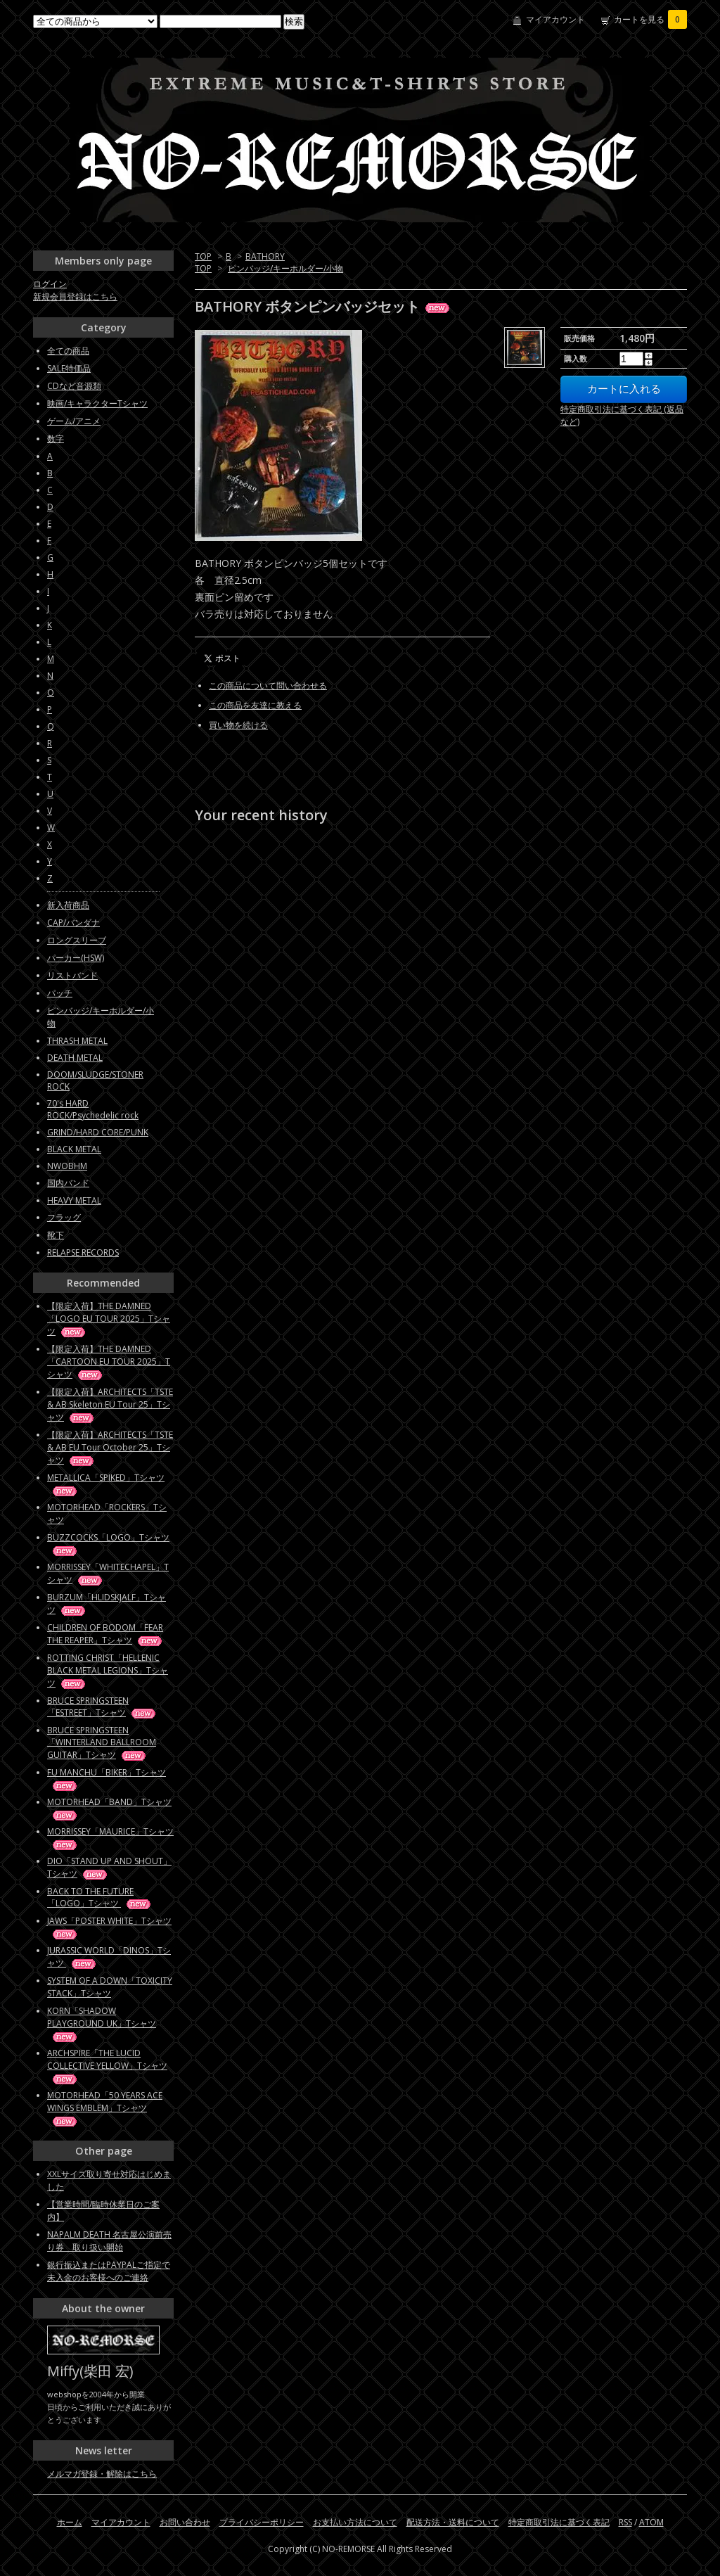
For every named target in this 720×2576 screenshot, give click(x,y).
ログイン (50, 284)
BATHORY (265, 256)
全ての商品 (68, 351)
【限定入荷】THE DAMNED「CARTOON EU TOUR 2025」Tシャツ (108, 1361)
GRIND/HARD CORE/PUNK (97, 1132)
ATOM (651, 2522)
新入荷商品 (68, 905)
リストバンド (72, 975)
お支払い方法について (355, 2522)
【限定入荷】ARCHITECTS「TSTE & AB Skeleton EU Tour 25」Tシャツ (110, 1404)
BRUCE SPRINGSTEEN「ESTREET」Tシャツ (102, 1707)
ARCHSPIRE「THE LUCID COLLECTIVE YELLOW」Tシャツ (107, 2065)
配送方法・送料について (452, 2522)
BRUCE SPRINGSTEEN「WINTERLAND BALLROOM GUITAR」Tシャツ (101, 1742)
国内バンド (68, 1183)
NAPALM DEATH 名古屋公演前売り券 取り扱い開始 (109, 2241)
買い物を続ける (238, 725)
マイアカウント (555, 19)
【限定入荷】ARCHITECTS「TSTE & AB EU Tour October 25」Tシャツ (110, 1447)
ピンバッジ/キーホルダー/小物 (285, 268)
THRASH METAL (77, 1041)
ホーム (69, 2522)
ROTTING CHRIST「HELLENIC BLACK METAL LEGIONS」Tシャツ (107, 1670)
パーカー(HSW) (75, 958)
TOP (203, 256)
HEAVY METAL (74, 1200)
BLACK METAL (74, 1149)
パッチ (59, 993)
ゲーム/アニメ (74, 421)
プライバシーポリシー (261, 2522)
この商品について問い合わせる (268, 685)
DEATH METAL (75, 1058)
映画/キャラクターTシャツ (97, 403)
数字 (55, 439)
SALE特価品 (69, 368)
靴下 (55, 1235)
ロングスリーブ (76, 940)
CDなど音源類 (74, 386)
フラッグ (64, 1217)
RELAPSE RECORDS (83, 1252)
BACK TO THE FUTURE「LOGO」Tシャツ (100, 1897)
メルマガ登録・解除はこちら (102, 2474)
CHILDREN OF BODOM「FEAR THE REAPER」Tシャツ (105, 1633)
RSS (625, 2522)
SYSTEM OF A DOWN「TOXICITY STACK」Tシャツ (109, 1987)
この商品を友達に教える (255, 705)
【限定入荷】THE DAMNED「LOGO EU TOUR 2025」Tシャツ (108, 1318)
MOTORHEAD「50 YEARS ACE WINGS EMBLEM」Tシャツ (104, 2108)
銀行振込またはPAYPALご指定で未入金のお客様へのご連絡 (108, 2271)
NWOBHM (67, 1166)
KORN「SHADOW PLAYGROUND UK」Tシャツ (101, 2023)
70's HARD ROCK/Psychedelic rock (93, 1109)
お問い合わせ (185, 2522)
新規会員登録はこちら (75, 296)
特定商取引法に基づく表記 (559, 2522)
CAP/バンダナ (73, 923)
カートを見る (650, 19)
